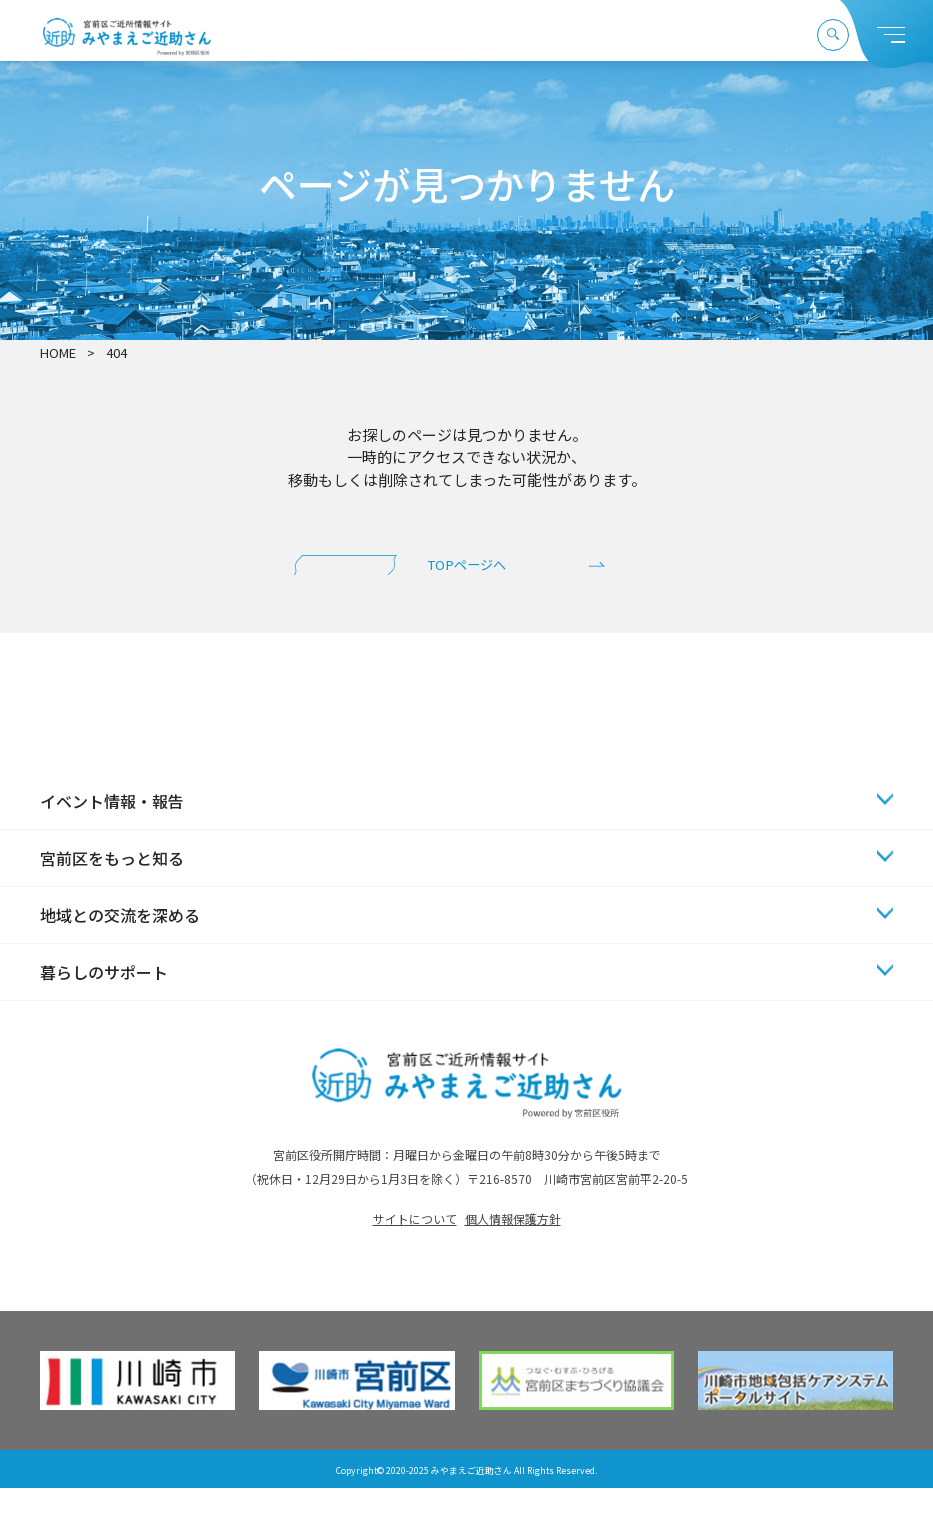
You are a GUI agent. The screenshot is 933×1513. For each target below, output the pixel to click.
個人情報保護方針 (513, 1244)
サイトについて (415, 1244)
